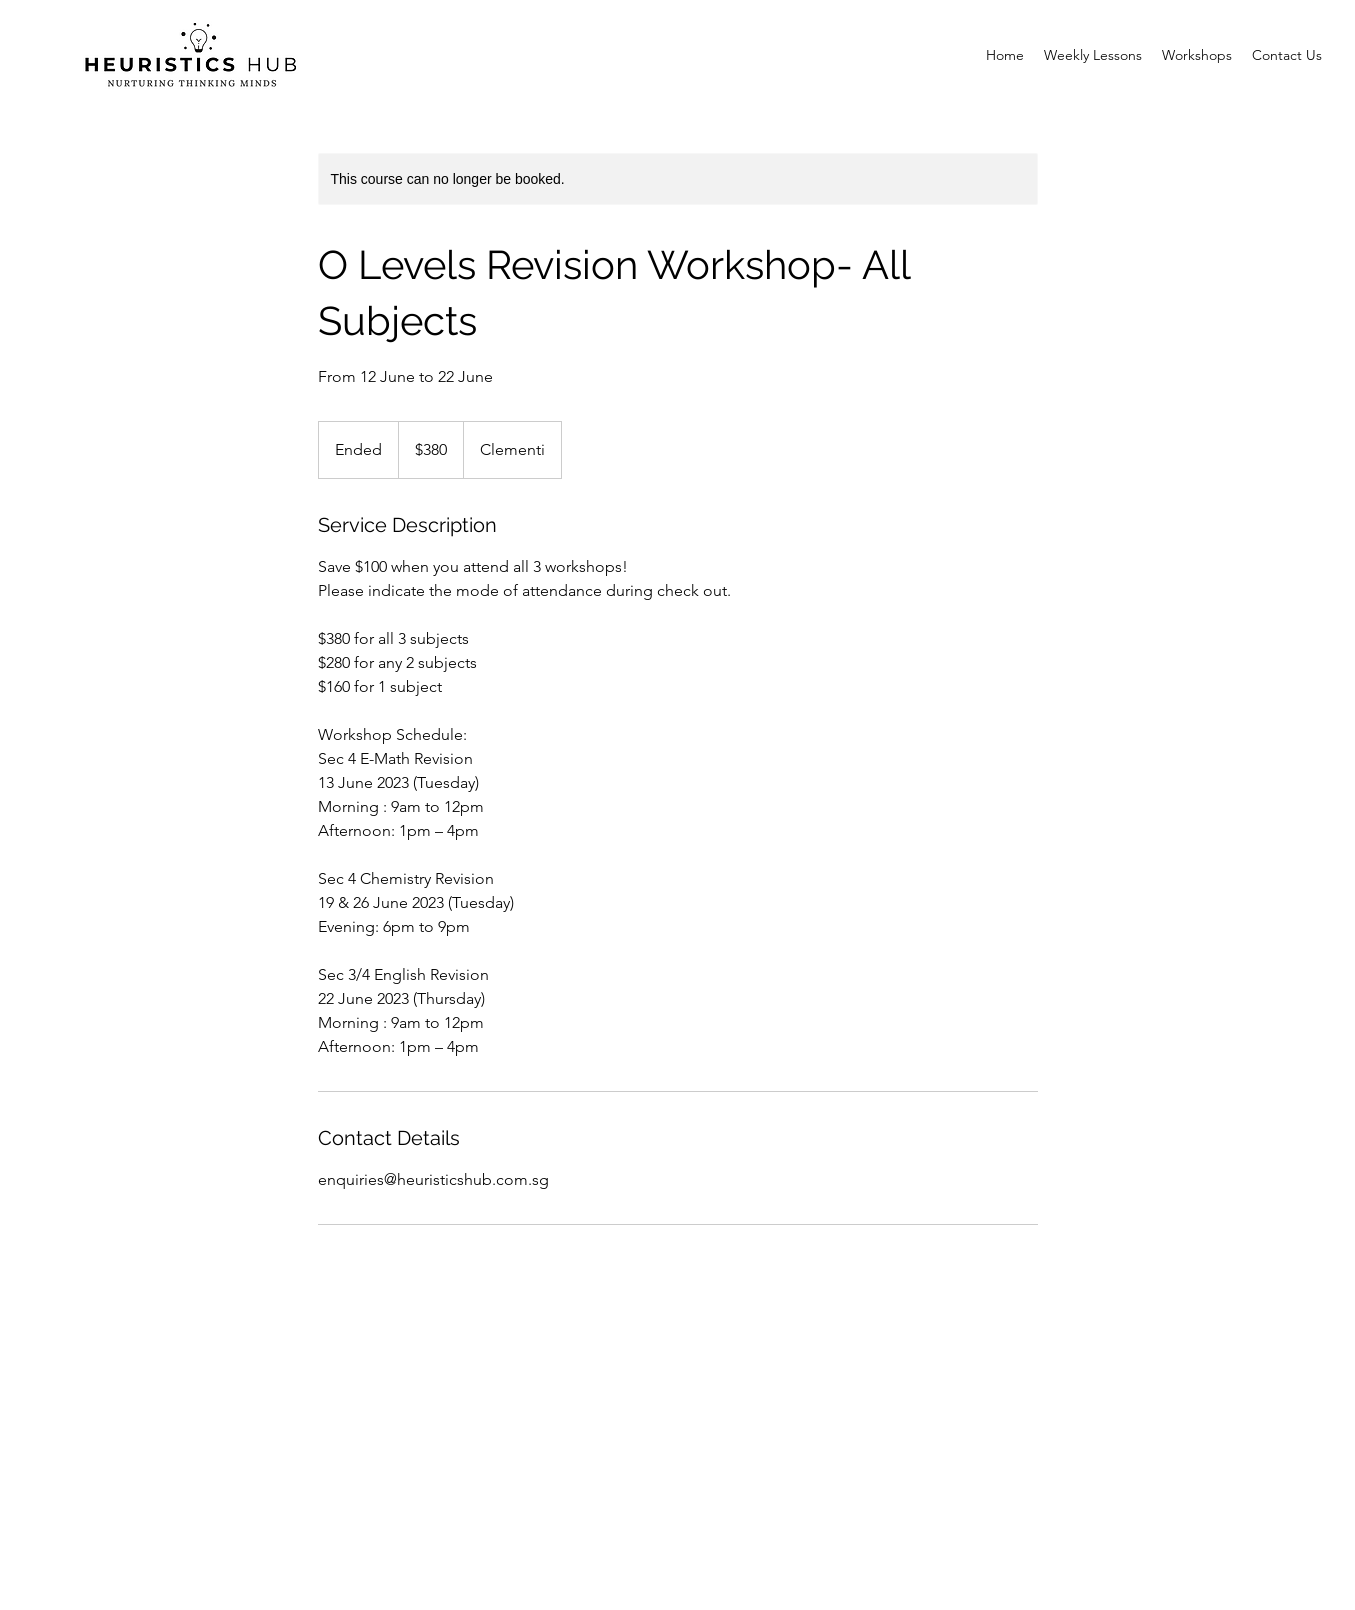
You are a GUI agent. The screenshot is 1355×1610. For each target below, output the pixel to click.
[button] (1197, 55)
